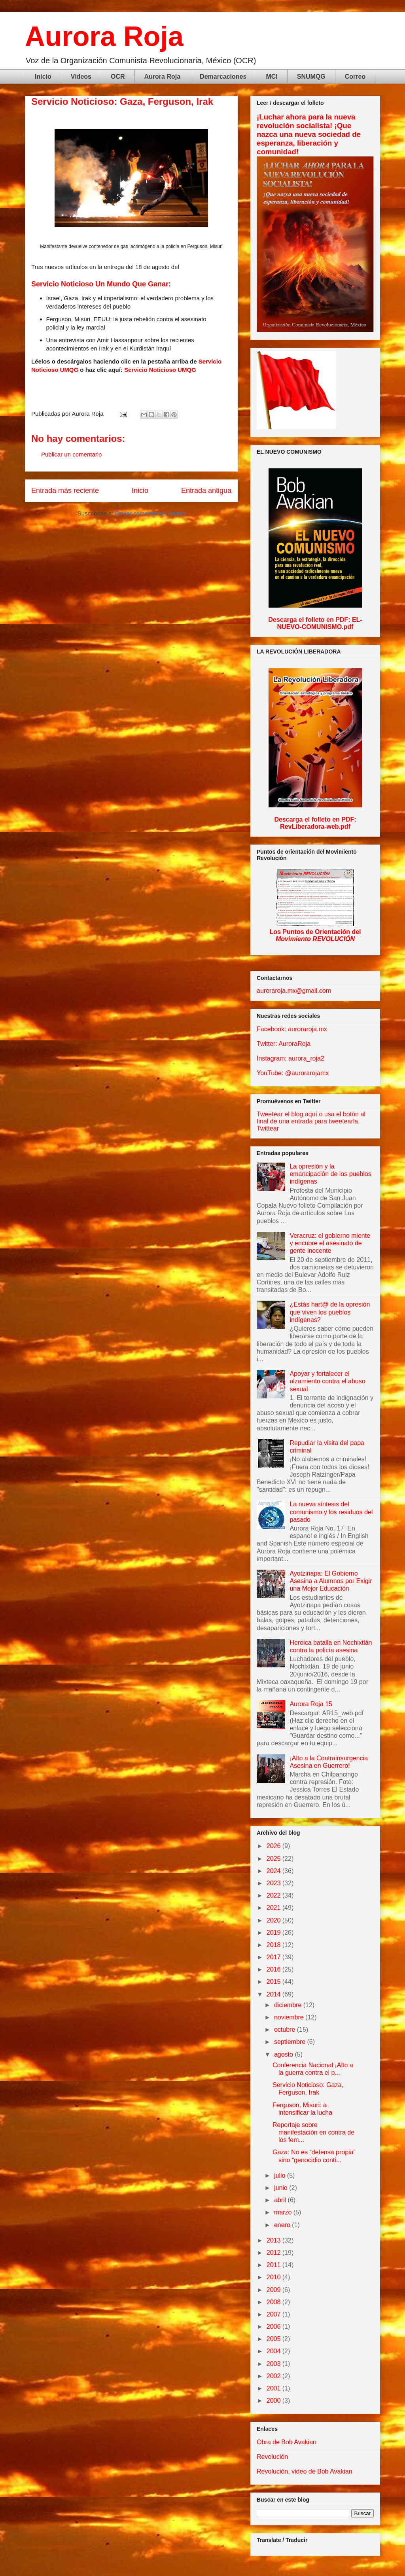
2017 (274, 1957)
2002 (274, 2376)
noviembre (289, 2017)
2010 (274, 2277)
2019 (274, 1932)
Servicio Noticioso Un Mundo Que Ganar (99, 284)
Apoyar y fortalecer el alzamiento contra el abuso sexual (327, 1381)
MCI (271, 76)
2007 (274, 2314)
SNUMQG (311, 76)
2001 (274, 2388)
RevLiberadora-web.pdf (315, 826)
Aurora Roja (104, 36)
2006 (274, 2326)
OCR (118, 76)
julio (280, 2175)
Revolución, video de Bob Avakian (304, 2471)
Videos (81, 76)
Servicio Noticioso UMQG (160, 369)
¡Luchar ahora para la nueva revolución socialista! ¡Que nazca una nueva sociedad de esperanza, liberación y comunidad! (309, 134)
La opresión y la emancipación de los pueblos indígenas (330, 1174)
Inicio (43, 76)
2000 (274, 2400)
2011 (274, 2265)
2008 (274, 2302)
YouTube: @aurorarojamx (293, 1073)
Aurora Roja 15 (311, 1704)
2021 (274, 1907)
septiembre (290, 2041)
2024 (274, 1871)
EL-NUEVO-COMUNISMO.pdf (319, 623)
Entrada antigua (206, 490)
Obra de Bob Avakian (286, 2442)
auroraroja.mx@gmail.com (294, 990)
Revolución (272, 2456)
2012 (274, 2252)
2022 (274, 1895)
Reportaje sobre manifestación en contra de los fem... (313, 2132)
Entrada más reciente (65, 490)
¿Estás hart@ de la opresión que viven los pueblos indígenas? (330, 1312)
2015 (274, 1981)
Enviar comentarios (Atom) (150, 513)
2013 (274, 2240)
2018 (274, 1944)
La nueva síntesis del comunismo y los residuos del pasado (331, 1512)
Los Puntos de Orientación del (315, 935)
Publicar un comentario (71, 454)
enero (283, 2225)
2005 (274, 2338)
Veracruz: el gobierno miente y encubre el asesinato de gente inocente (330, 1243)
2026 (274, 1846)
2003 (274, 2363)
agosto (284, 2054)
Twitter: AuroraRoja (283, 1043)
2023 (274, 1883)
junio (281, 2187)
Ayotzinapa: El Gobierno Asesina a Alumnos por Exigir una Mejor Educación (331, 1581)
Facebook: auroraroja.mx (292, 1029)
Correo (355, 76)
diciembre (288, 2005)
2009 (274, 2289)
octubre (285, 2029)
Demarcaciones (223, 76)
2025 (274, 1858)
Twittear (268, 1128)
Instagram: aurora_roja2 (290, 1058)
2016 (274, 1969)
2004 (274, 2351)
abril (281, 2200)
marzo (283, 2212)
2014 (274, 1994)
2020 (274, 1920)
